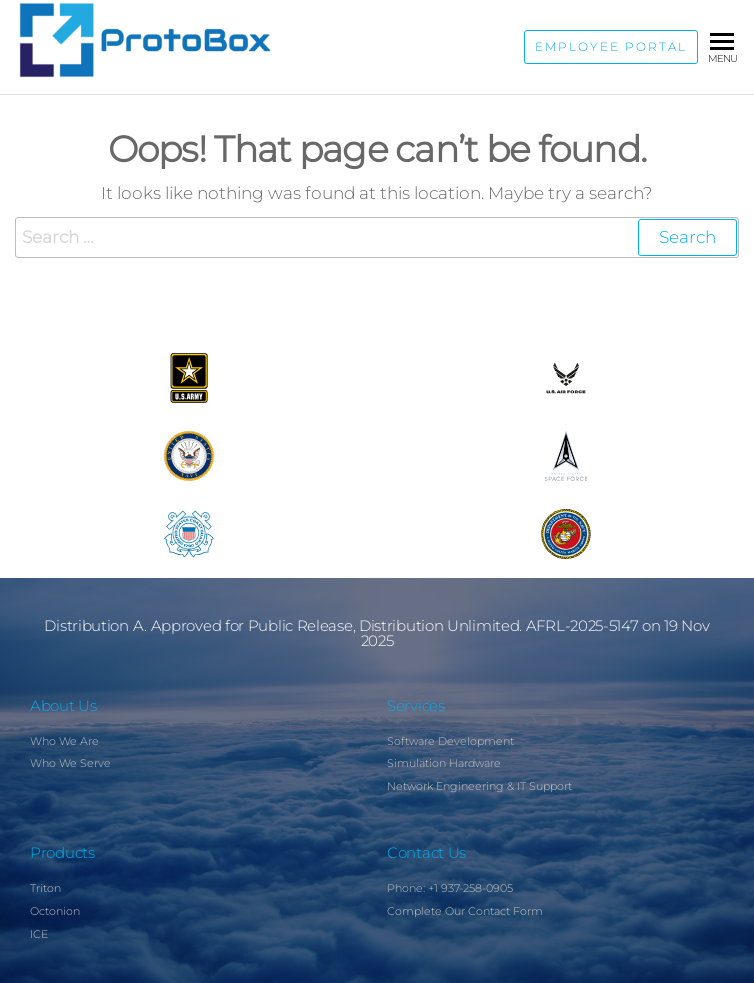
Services (416, 705)
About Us (63, 705)
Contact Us (426, 852)
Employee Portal (611, 47)
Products (62, 852)
